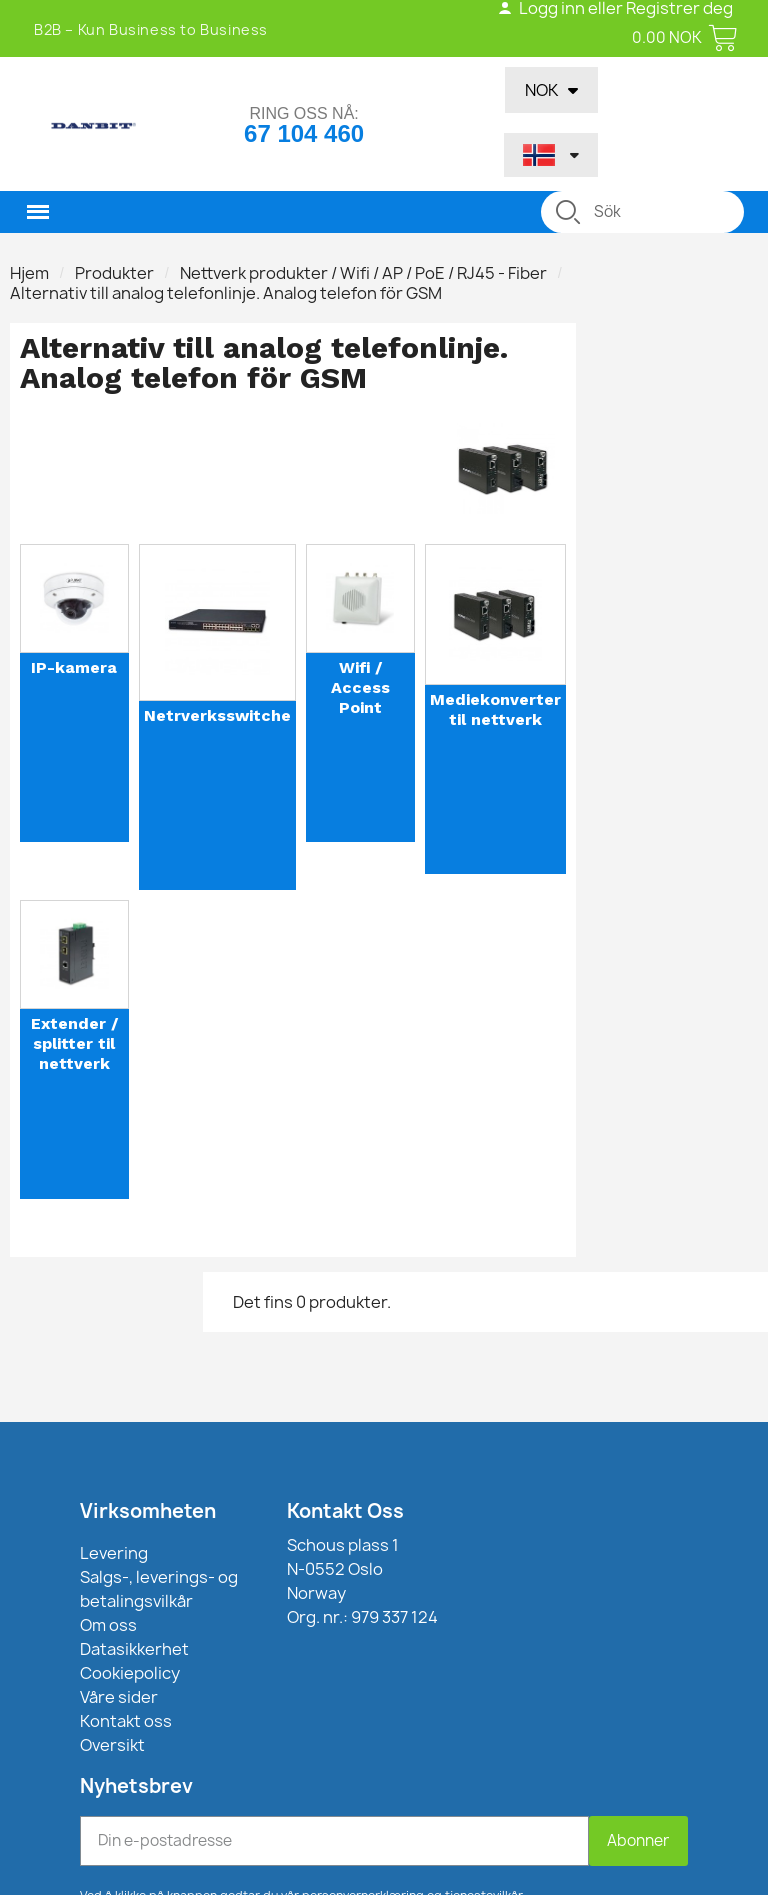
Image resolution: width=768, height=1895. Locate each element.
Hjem (29, 273)
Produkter (114, 273)
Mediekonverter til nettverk (495, 709)
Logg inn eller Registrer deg (615, 8)
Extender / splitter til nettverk (74, 1043)
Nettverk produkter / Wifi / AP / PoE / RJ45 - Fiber (363, 273)
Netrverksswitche (217, 715)
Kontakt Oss (345, 1511)
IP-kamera (74, 667)
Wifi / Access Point (360, 687)
